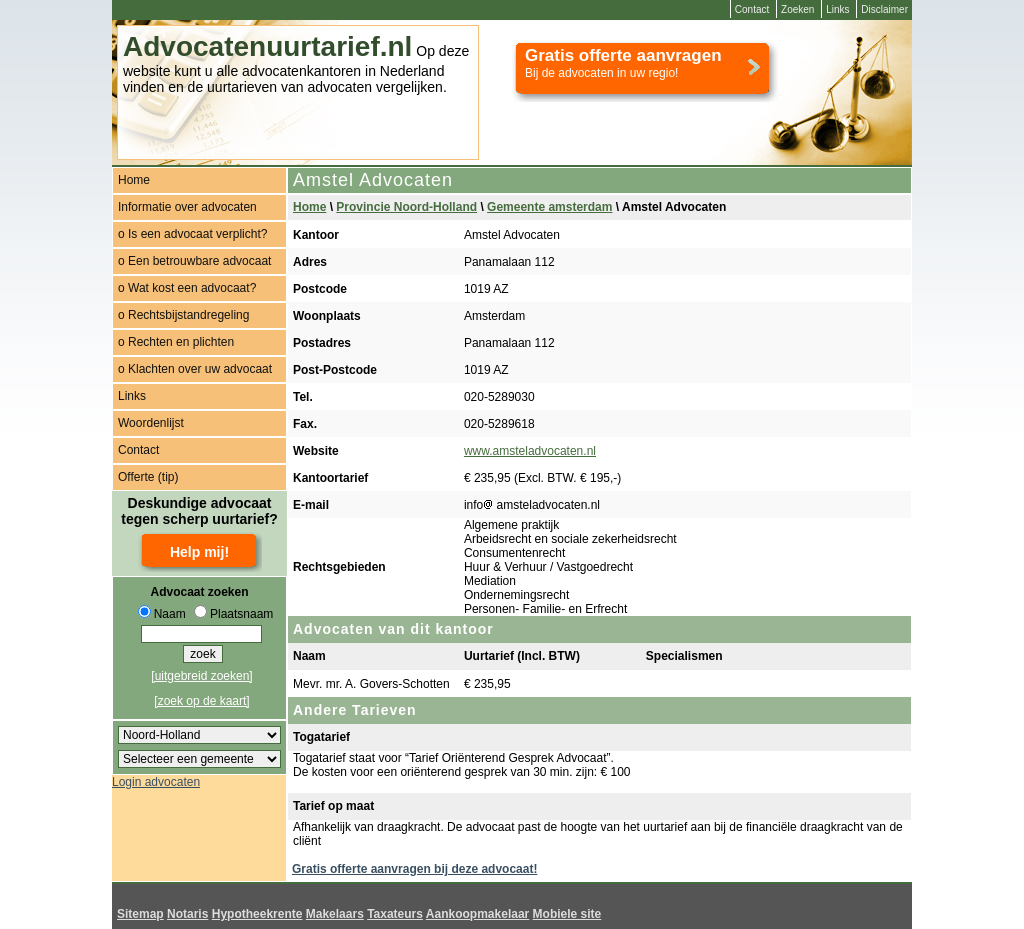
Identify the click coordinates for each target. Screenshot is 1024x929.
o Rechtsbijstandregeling (183, 315)
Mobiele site (567, 914)
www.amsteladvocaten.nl (530, 451)
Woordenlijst (151, 423)
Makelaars (335, 914)
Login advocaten (156, 782)
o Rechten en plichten (176, 342)
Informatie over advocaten (187, 207)
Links (837, 9)
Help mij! (199, 552)
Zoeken (797, 9)
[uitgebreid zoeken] (201, 676)
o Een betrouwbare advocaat (194, 261)
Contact (752, 9)
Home (134, 180)
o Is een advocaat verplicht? (192, 234)
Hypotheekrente (257, 914)
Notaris (187, 914)
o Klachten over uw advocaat (195, 369)
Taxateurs (395, 914)
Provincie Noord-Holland (406, 207)
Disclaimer (884, 9)
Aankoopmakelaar (477, 914)
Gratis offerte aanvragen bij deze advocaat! (414, 869)
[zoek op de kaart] (201, 701)
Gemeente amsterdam (549, 207)
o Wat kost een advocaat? (187, 288)
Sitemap (140, 914)
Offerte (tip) (148, 477)
